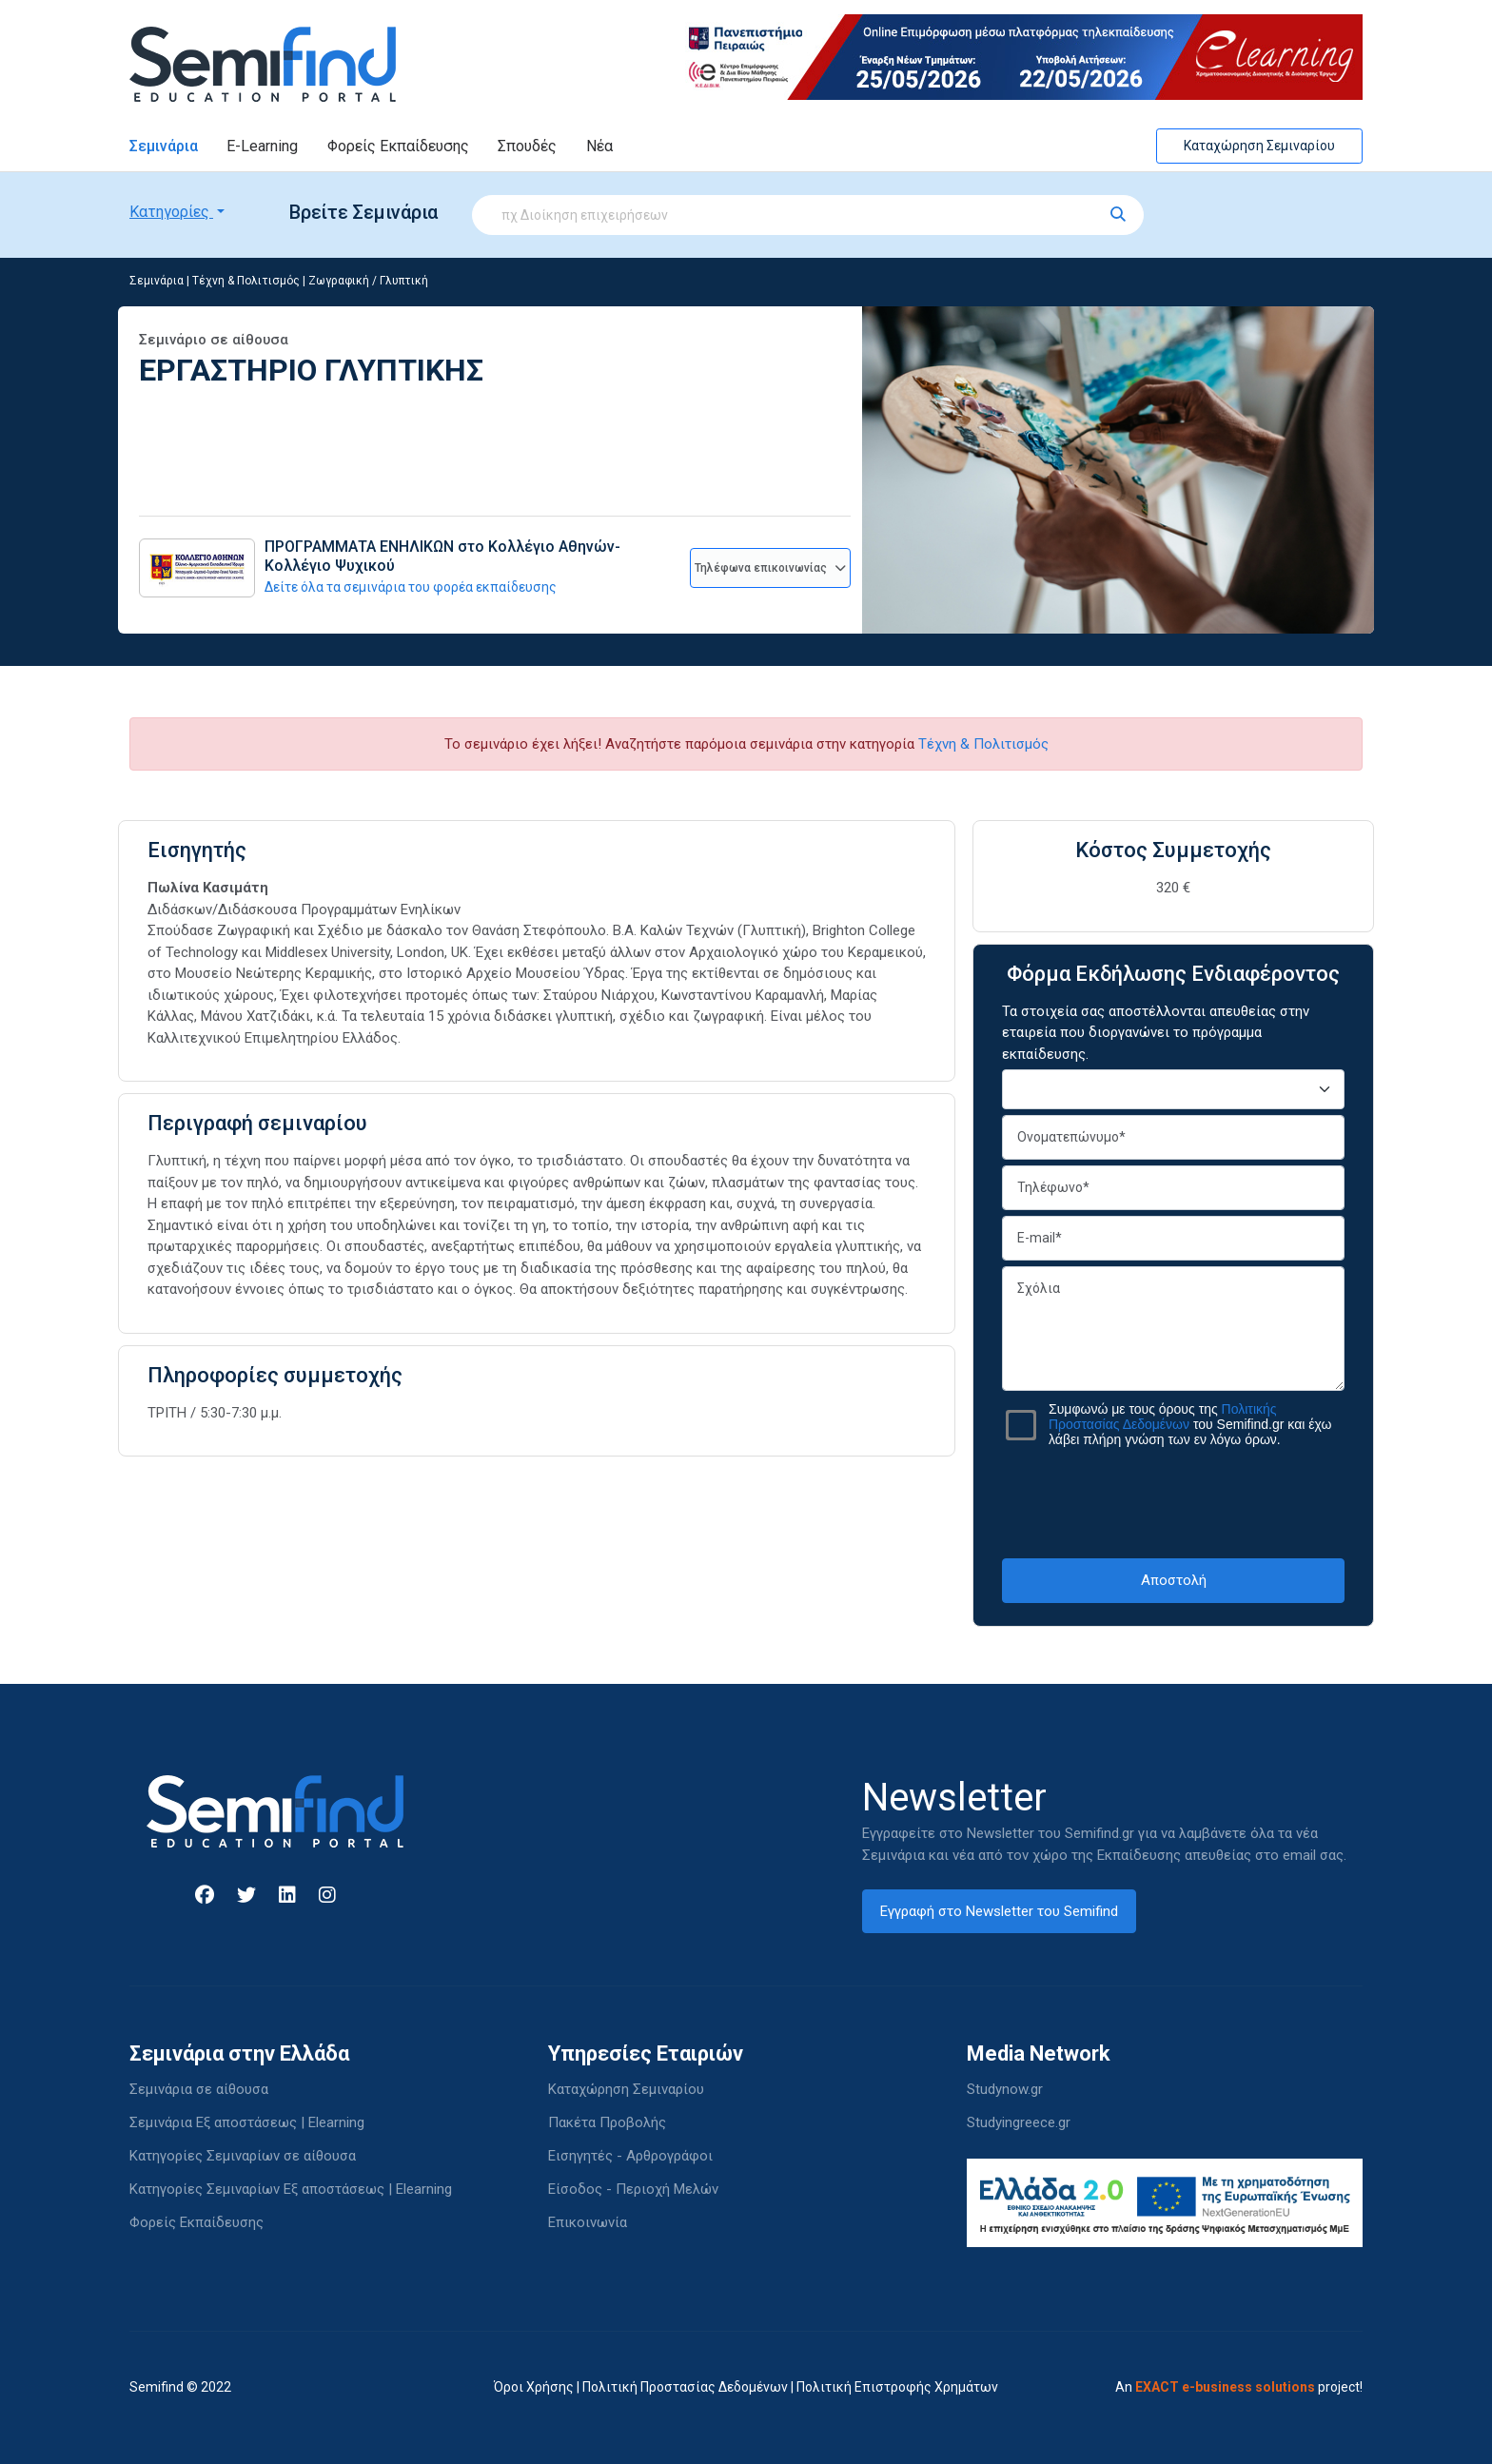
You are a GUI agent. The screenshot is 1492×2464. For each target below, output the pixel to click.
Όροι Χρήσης (534, 2387)
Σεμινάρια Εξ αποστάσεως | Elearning (246, 2122)
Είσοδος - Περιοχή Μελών (633, 2189)
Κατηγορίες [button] (171, 212)
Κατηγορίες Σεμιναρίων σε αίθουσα (242, 2155)
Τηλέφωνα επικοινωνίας (770, 568)
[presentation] (1173, 1502)
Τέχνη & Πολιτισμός (246, 280)
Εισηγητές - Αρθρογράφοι (630, 2155)
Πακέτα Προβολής (607, 2122)
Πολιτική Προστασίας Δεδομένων (685, 2387)
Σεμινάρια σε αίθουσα (198, 2089)
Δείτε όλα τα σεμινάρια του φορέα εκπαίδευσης (411, 587)
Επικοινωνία (587, 2222)
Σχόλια (1173, 1328)
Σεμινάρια (163, 146)
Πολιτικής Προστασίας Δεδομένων (1163, 1416)
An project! (1239, 2387)
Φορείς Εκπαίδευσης (398, 146)
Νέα (599, 146)
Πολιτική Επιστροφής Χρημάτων (897, 2387)
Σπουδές (527, 146)
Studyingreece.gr (1018, 2122)
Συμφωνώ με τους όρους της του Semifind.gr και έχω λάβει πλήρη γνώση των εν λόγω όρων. (1190, 1424)
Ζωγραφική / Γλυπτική (368, 280)
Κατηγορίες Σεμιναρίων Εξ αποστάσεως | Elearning (290, 2189)
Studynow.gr (1005, 2089)
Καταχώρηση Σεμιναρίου (1259, 145)
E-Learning (262, 146)
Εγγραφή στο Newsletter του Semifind (999, 1911)
